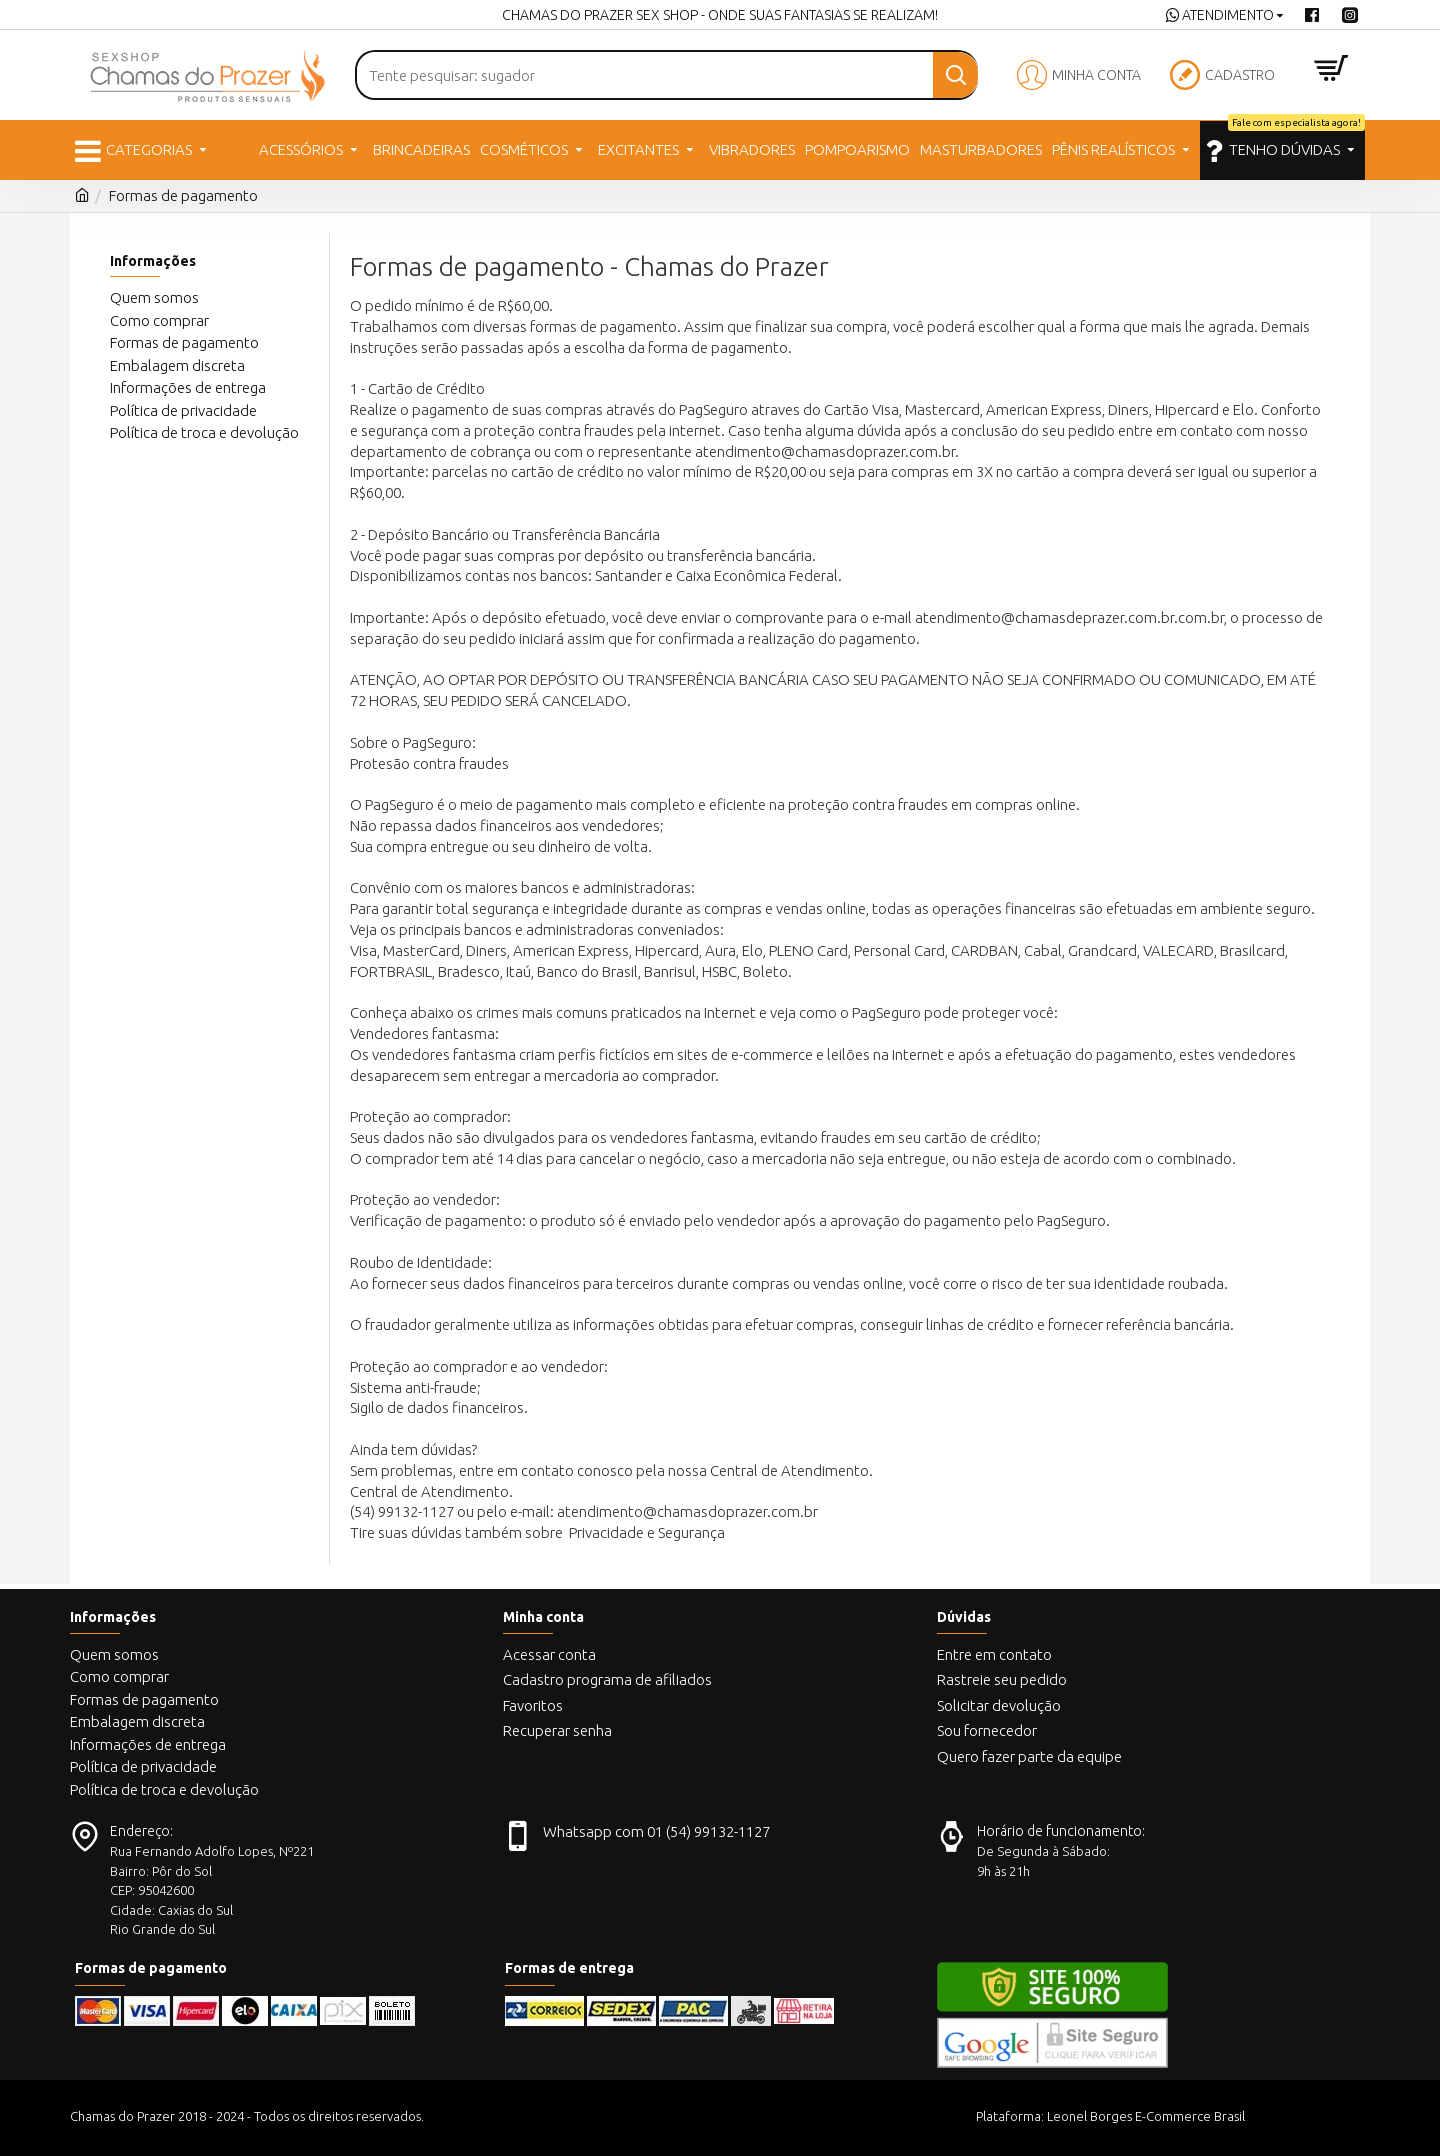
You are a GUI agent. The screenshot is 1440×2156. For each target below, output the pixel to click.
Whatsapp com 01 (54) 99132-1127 (656, 1831)
